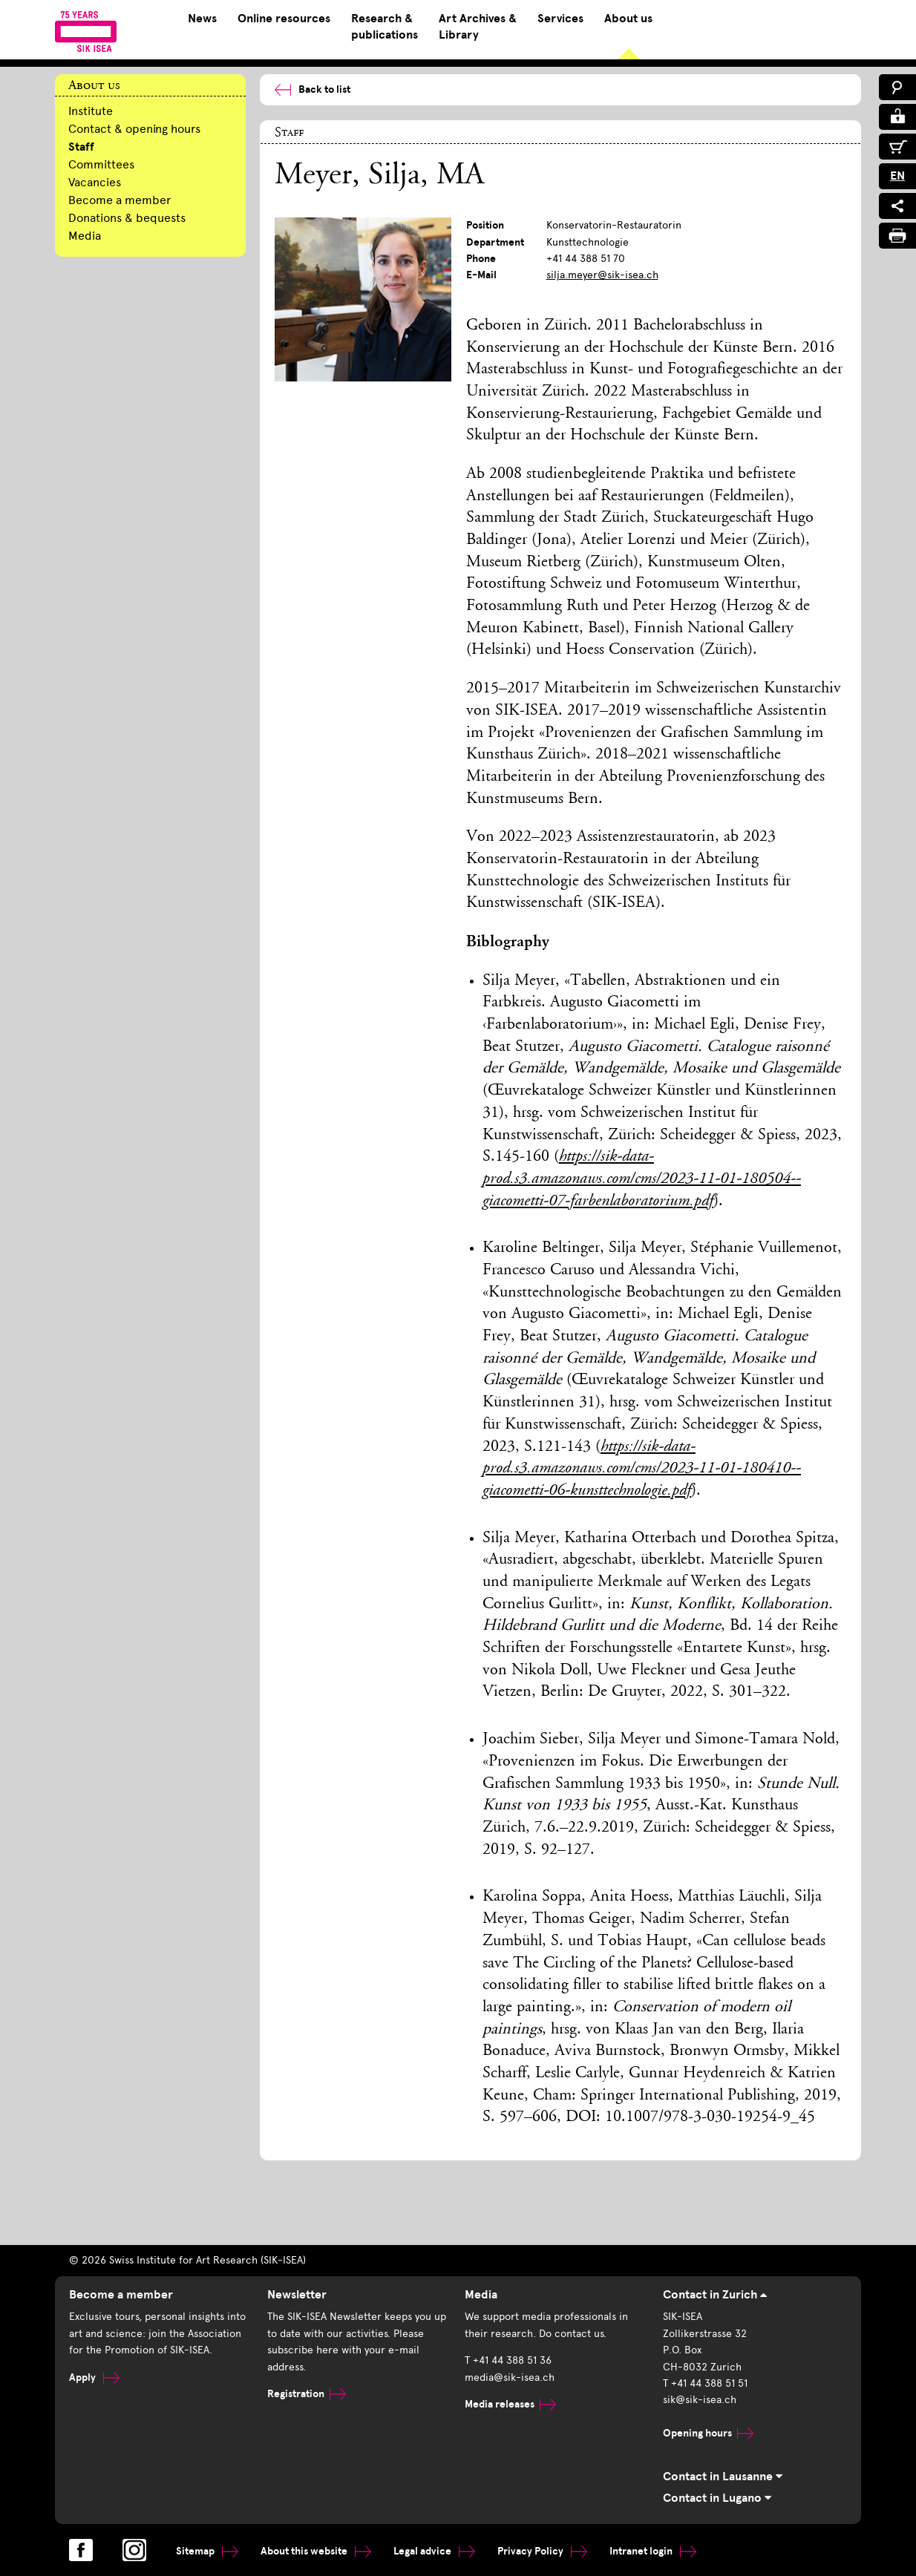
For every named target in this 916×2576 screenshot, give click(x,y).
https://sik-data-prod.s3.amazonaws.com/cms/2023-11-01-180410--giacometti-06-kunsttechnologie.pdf (641, 1469)
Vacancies (94, 182)
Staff (81, 147)
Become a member (119, 200)
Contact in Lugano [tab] (717, 2498)
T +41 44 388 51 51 (705, 2383)
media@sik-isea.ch (509, 2377)
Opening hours (708, 2433)
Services (560, 18)
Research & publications (384, 26)
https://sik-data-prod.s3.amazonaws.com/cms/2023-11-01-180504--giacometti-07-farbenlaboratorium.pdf (641, 1179)
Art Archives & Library (478, 26)
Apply (94, 2377)
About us (628, 18)
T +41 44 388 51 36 (508, 2360)
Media (84, 236)
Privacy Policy (542, 2551)
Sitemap (207, 2551)
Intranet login (652, 2551)
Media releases (510, 2404)
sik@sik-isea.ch (699, 2399)
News (202, 18)
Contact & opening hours (134, 129)
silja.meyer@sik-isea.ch (602, 275)
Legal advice (434, 2551)
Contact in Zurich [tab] (715, 2294)
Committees (101, 164)
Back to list (312, 89)
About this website (316, 2551)
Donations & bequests (127, 218)
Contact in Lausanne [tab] (722, 2476)
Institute (90, 111)
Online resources (284, 18)
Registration (306, 2393)
